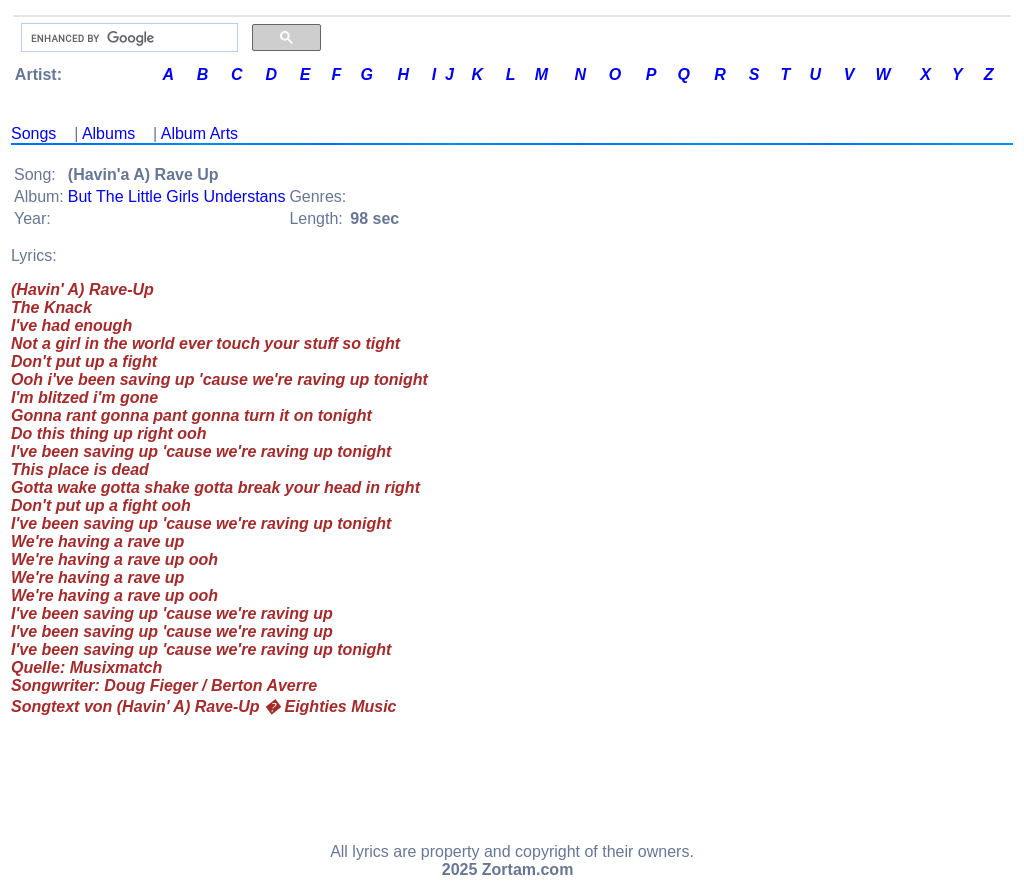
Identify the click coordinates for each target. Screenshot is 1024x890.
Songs (33, 133)
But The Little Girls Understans (177, 196)
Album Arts (199, 133)
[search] (127, 38)
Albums (108, 133)
